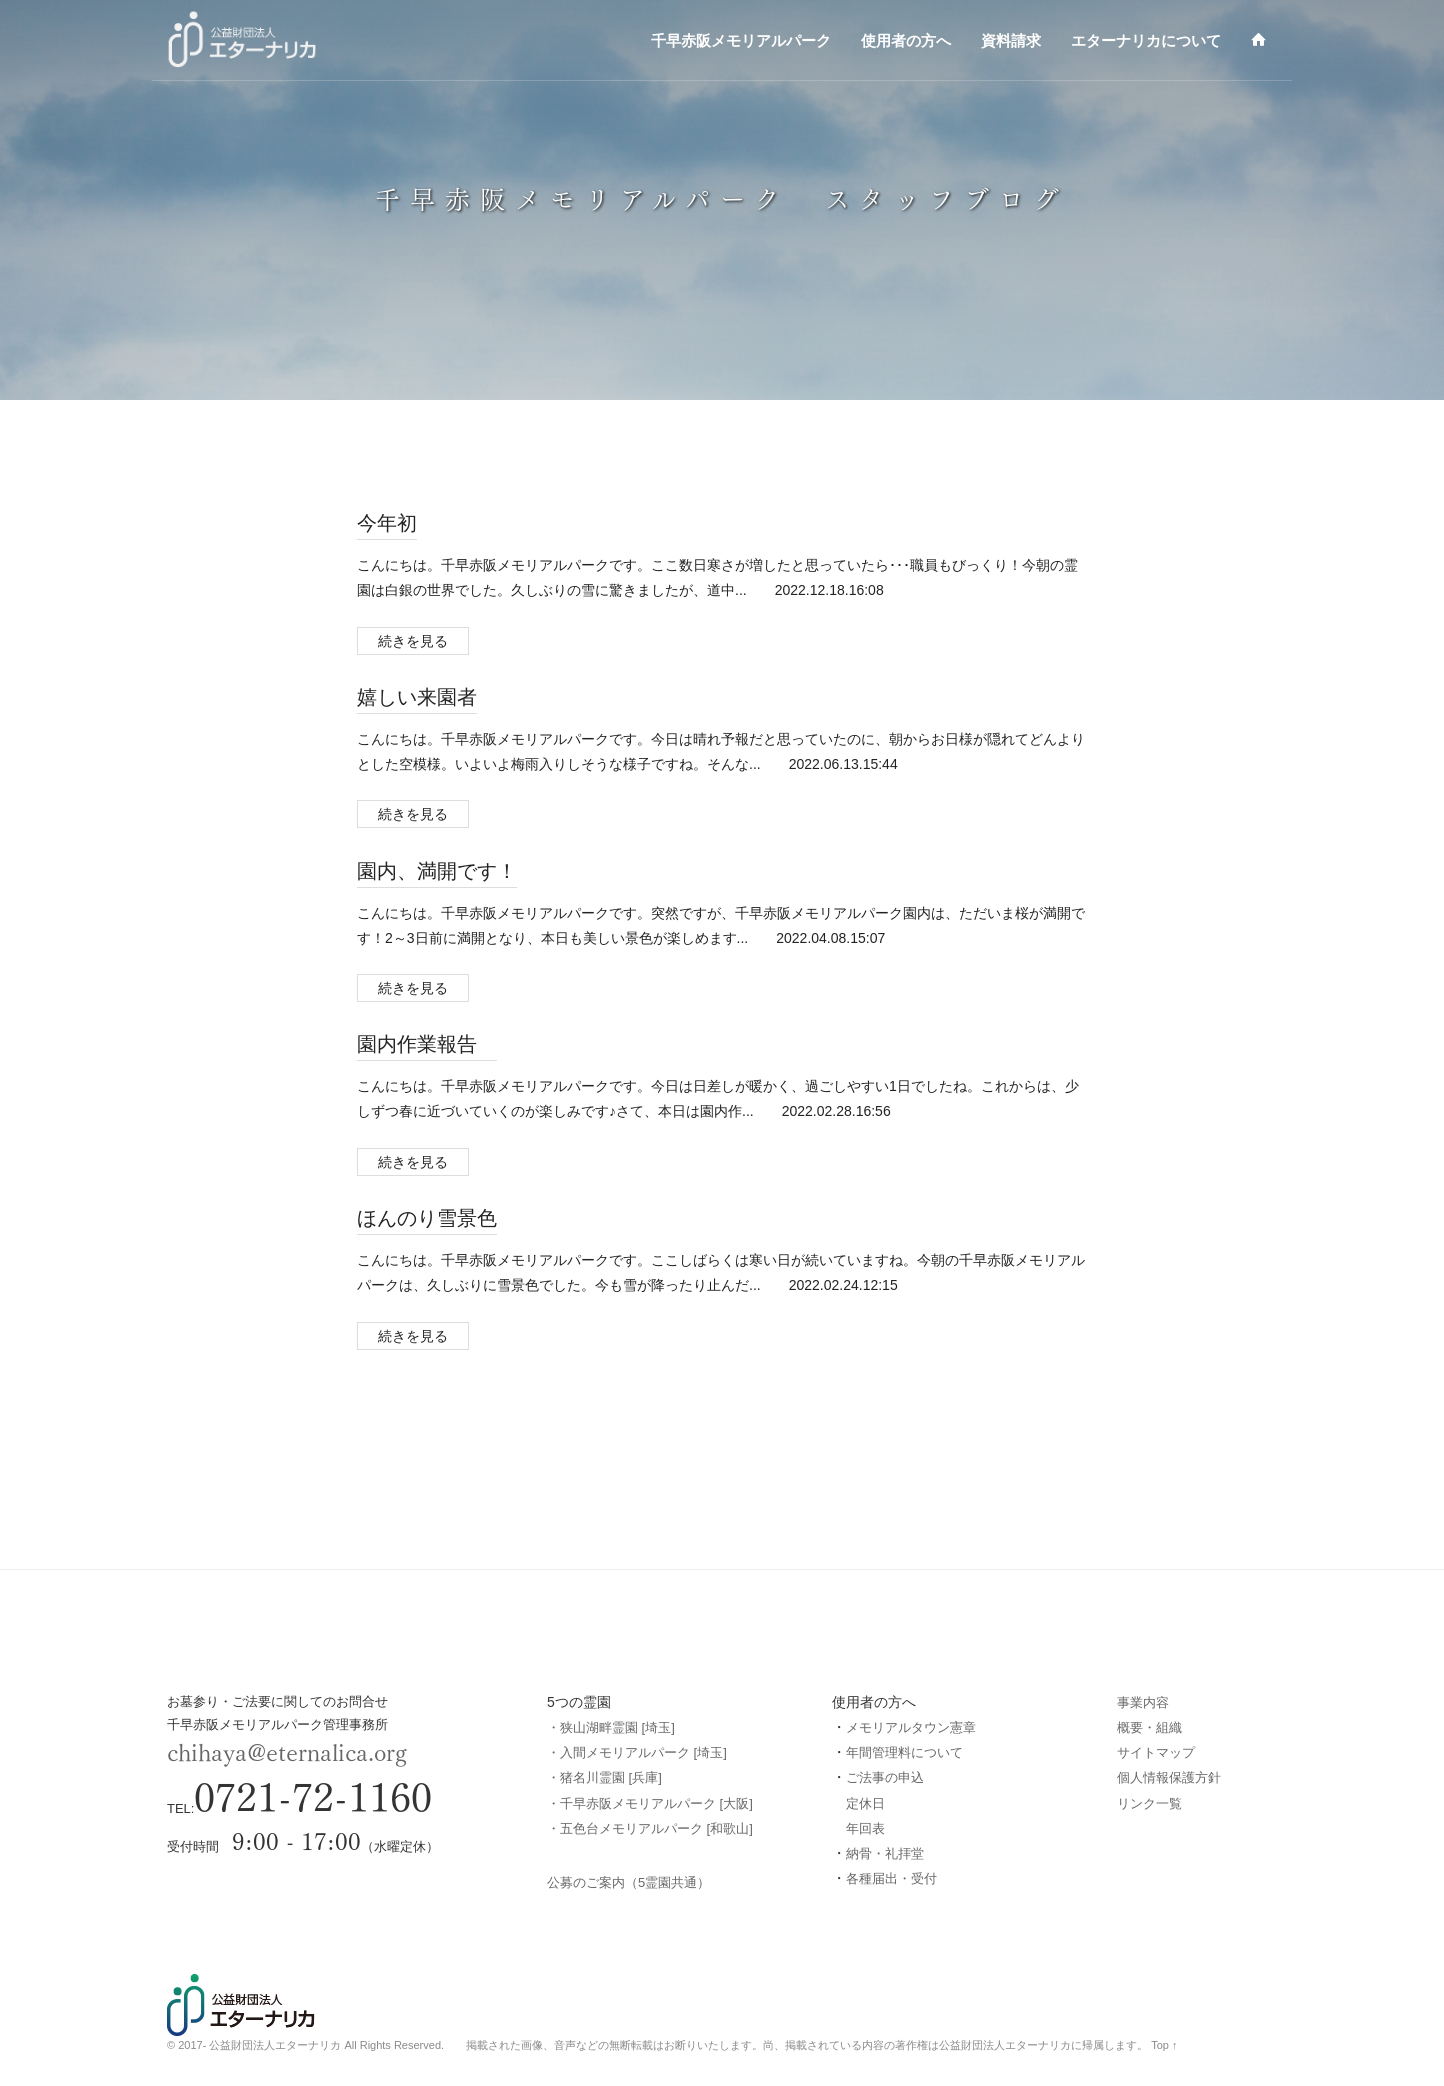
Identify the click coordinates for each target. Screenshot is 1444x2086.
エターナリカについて (1146, 40)
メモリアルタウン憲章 (911, 1727)
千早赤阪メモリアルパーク (741, 40)
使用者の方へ (906, 40)
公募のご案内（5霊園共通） (628, 1882)
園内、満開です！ (437, 870)
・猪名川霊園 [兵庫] (604, 1777)
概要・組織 (1149, 1727)
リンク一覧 (1149, 1803)
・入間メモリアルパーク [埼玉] (637, 1752)
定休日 (865, 1803)
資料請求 (1011, 40)
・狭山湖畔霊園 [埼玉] (611, 1727)
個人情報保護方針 (1169, 1777)
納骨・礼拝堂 (885, 1853)
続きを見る (413, 641)
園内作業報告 (427, 1043)
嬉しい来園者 (417, 696)
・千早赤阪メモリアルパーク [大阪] (650, 1803)
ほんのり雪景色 (427, 1217)
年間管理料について (904, 1752)
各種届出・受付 (891, 1878)
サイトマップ (1156, 1752)
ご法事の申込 (885, 1777)
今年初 (387, 522)
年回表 (865, 1828)
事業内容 (1143, 1702)
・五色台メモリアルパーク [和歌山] (650, 1828)
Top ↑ (1164, 2045)
